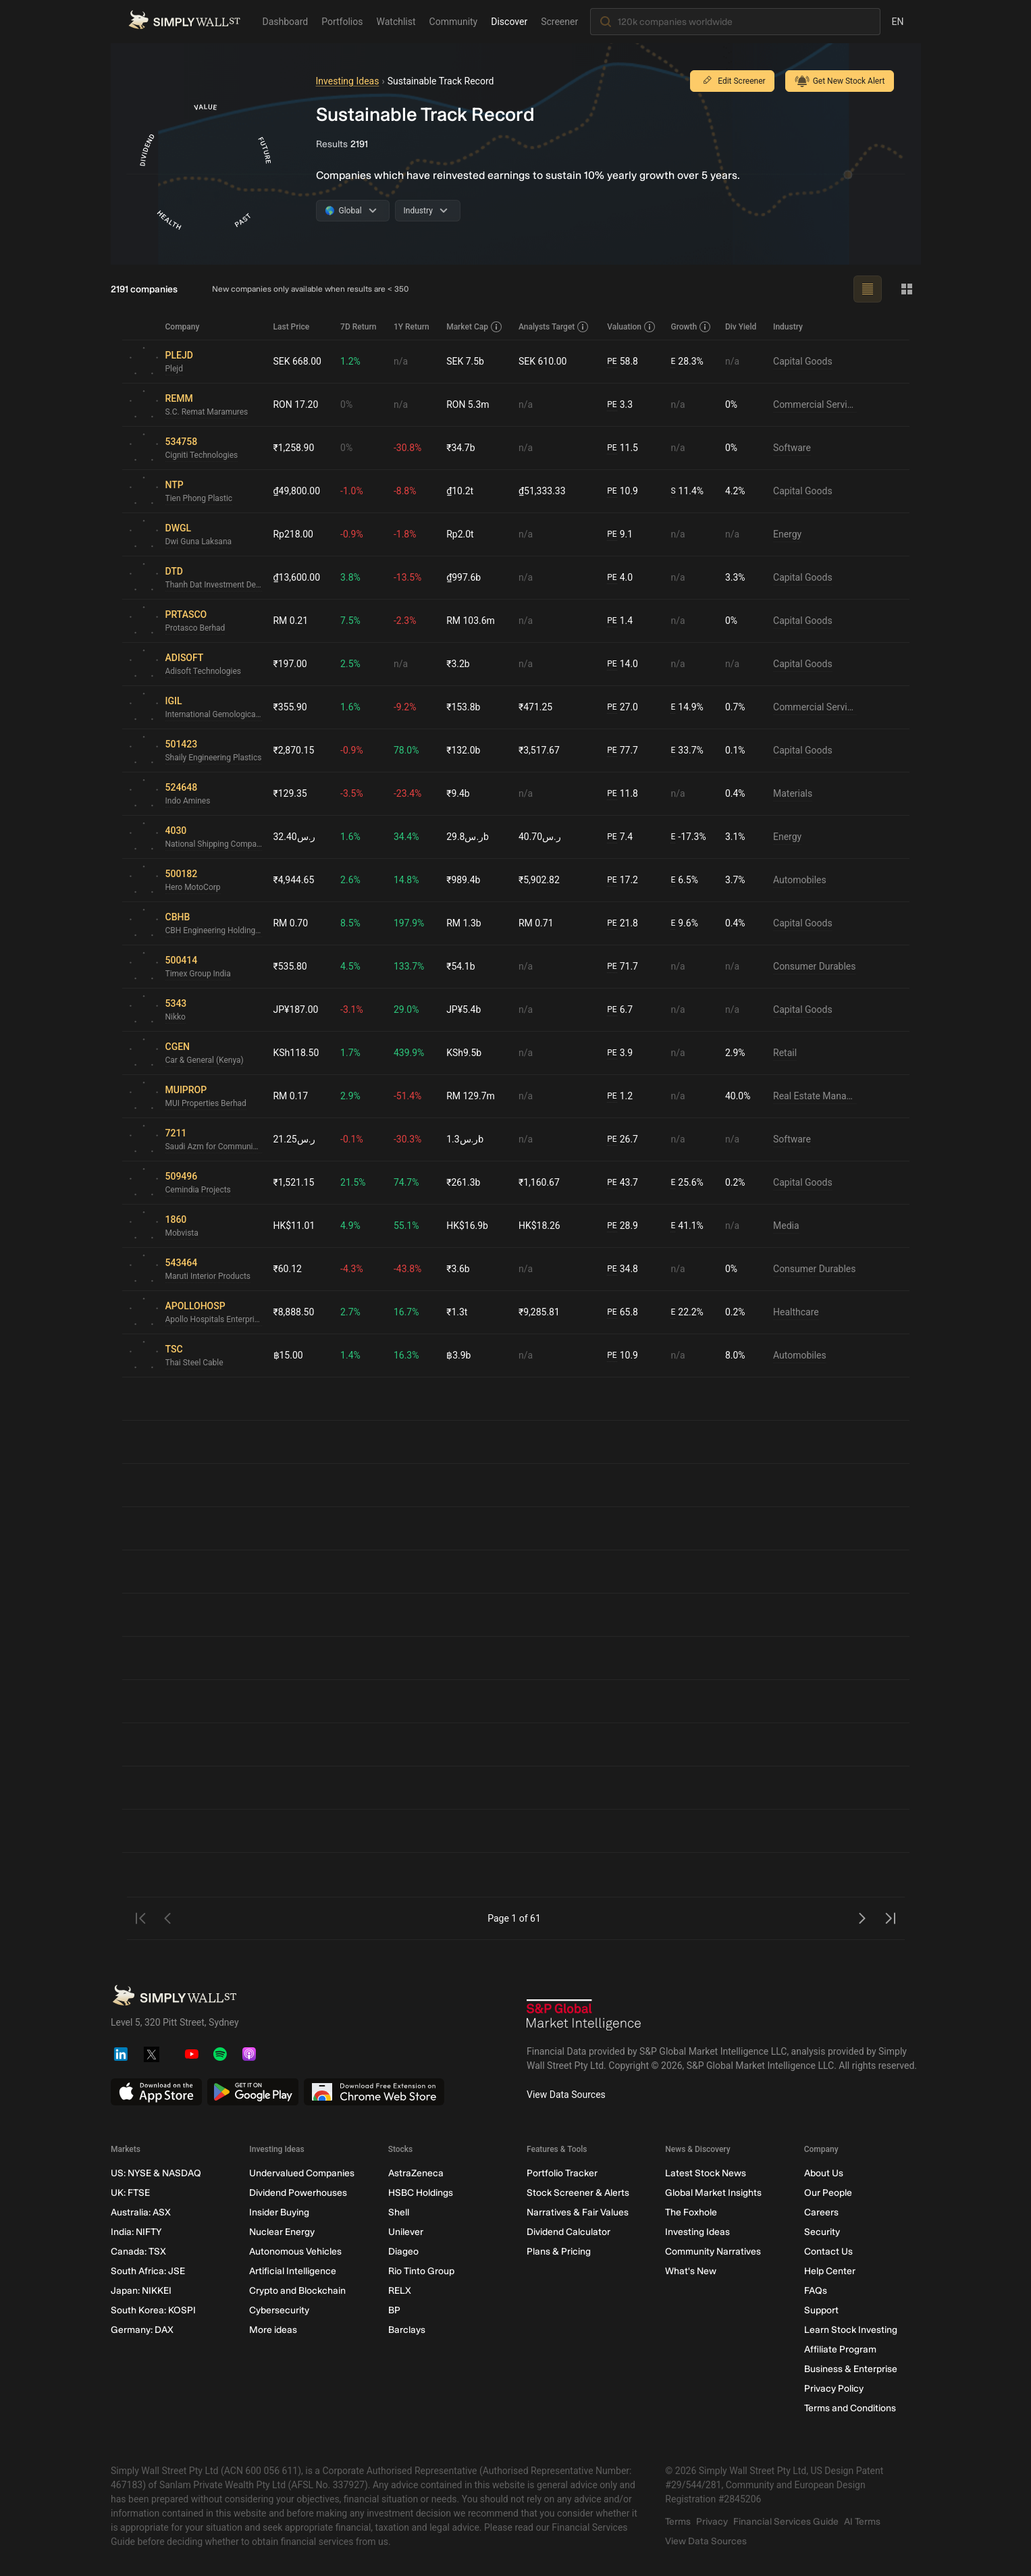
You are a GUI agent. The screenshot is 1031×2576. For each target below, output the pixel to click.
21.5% (353, 1182)
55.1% (406, 1225)
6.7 (620, 1009)
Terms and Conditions (849, 2408)
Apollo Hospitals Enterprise (214, 1319)
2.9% (735, 1052)
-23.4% (407, 793)
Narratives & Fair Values (577, 2212)
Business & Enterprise (850, 2369)
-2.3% (405, 620)
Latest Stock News (705, 2173)
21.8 (622, 923)
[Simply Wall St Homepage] (184, 20)
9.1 (620, 534)
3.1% (735, 836)
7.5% (350, 620)
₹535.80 (290, 966)
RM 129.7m (470, 1095)
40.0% (738, 1095)
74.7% (406, 1182)
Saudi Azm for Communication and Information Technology (214, 1146)
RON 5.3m (467, 404)
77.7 (622, 750)
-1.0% (351, 490)
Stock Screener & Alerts (577, 2193)
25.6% (687, 1182)
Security (821, 2232)
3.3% (735, 577)
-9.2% (405, 707)
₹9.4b (458, 793)
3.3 (620, 404)
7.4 (620, 837)
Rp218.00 (293, 534)
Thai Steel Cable (194, 1362)
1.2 (620, 1096)
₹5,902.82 (539, 879)
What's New (690, 2271)
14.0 (622, 664)
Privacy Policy (833, 2388)
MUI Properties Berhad (206, 1103)
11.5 (622, 448)
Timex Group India (198, 973)
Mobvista (182, 1233)
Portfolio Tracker (561, 2173)
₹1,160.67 (539, 1182)
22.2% (687, 1312)
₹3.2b (458, 663)
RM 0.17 (291, 1095)
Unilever (405, 2232)
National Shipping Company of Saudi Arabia (214, 844)
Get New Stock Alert (839, 81)
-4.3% (351, 1268)
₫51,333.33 (542, 490)
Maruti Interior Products (208, 1276)
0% (346, 404)
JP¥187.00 (296, 1009)
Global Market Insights (713, 2193)
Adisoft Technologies (203, 671)
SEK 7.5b (465, 361)
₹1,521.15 (294, 1182)
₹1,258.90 (294, 447)
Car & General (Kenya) (204, 1060)
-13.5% (407, 577)
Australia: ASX (141, 2212)
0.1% (735, 750)
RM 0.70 (291, 923)
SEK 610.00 (543, 361)
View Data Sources (566, 2094)
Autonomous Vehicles (295, 2251)
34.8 (622, 1269)
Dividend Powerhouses (298, 2193)
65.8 (622, 1312)
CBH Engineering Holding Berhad (214, 930)
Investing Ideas (347, 81)
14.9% (687, 707)
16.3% (406, 1355)
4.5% (350, 966)
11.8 (622, 793)
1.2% (350, 361)
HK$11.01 (294, 1225)
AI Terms (862, 2521)
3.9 (620, 1053)
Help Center (829, 2271)
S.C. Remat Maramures (206, 412)
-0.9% (351, 534)
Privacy (712, 2521)
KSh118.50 (296, 1052)
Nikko (175, 1017)
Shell (398, 2212)
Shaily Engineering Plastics (213, 757)
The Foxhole (691, 2212)
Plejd (174, 368)
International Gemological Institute (214, 714)
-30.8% (407, 447)
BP (394, 2310)
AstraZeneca (415, 2173)
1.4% (350, 1355)
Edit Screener (732, 81)
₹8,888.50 (294, 1312)
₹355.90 (290, 707)
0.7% (735, 707)
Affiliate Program (839, 2349)
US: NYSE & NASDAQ (156, 2173)
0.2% (735, 1182)
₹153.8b (463, 707)
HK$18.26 (539, 1225)
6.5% (685, 880)
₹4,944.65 (294, 879)
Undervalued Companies (301, 2173)
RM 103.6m (470, 620)
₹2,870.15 (294, 750)
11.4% (687, 491)
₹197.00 (290, 663)
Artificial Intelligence (292, 2271)
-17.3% (688, 837)
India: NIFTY (136, 2232)
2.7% (350, 1312)
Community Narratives (713, 2251)
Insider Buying (279, 2212)
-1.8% (405, 534)
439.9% (409, 1052)
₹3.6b (458, 1268)
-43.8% (407, 1268)
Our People (827, 2193)
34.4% (406, 836)
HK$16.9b (467, 1225)
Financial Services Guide (786, 2521)
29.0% (406, 1009)
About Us (823, 2173)
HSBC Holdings (420, 2193)
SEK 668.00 (297, 361)
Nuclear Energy (282, 2232)
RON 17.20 (296, 404)
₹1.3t (456, 1312)
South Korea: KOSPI (153, 2310)
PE (611, 361)
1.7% (350, 1052)
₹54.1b (460, 966)
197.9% (409, 923)
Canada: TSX (138, 2251)
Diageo (403, 2251)
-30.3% (407, 1139)
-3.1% (351, 1009)
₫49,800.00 (297, 490)
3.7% (735, 879)
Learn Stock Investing (850, 2330)
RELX (399, 2290)
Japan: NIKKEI (141, 2290)
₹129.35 (290, 793)
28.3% (687, 361)
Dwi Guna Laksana (198, 541)
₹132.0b (463, 750)
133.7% (409, 966)
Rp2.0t (460, 534)
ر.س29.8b (467, 836)
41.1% (687, 1225)
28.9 (622, 1225)
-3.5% (351, 793)
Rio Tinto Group (421, 2271)
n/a (401, 361)
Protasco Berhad (195, 628)
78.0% (406, 750)
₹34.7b (460, 447)
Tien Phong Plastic (199, 498)
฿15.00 (288, 1355)
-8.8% (405, 490)
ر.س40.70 (540, 836)
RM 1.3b (463, 923)
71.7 (622, 966)
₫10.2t (459, 490)
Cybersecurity (279, 2310)
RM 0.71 (536, 923)
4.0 (620, 577)
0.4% (735, 793)
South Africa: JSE (148, 2271)
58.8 (622, 361)
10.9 (622, 491)
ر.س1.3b (464, 1139)
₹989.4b (463, 879)
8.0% (735, 1355)
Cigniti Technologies (201, 455)
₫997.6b (463, 577)
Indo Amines (188, 801)
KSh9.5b (463, 1052)
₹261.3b (463, 1182)
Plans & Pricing (558, 2251)
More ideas (273, 2330)
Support (820, 2310)
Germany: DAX (142, 2330)
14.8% (406, 879)
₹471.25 (535, 707)
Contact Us (827, 2251)
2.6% (350, 879)
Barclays (406, 2330)
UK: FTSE (130, 2193)
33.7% (687, 750)
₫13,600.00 (297, 577)
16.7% (406, 1312)
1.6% (350, 707)
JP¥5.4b (463, 1009)
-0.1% (351, 1139)
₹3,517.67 (539, 750)
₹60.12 (287, 1268)
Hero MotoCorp (193, 887)
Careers (820, 2212)
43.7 (622, 1182)
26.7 (622, 1139)
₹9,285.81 (539, 1312)
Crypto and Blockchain (297, 2290)
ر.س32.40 (294, 836)
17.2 (622, 880)
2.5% (350, 663)
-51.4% (407, 1095)
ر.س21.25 (294, 1139)
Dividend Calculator (568, 2232)
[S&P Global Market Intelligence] (584, 2016)
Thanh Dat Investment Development (214, 584)
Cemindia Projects (198, 1189)
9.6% (685, 923)
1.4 (620, 620)
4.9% (350, 1225)
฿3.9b (458, 1355)
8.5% (350, 923)
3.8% (350, 577)
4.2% (735, 490)
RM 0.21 (291, 620)
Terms (678, 2521)
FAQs (814, 2290)
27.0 (622, 707)
